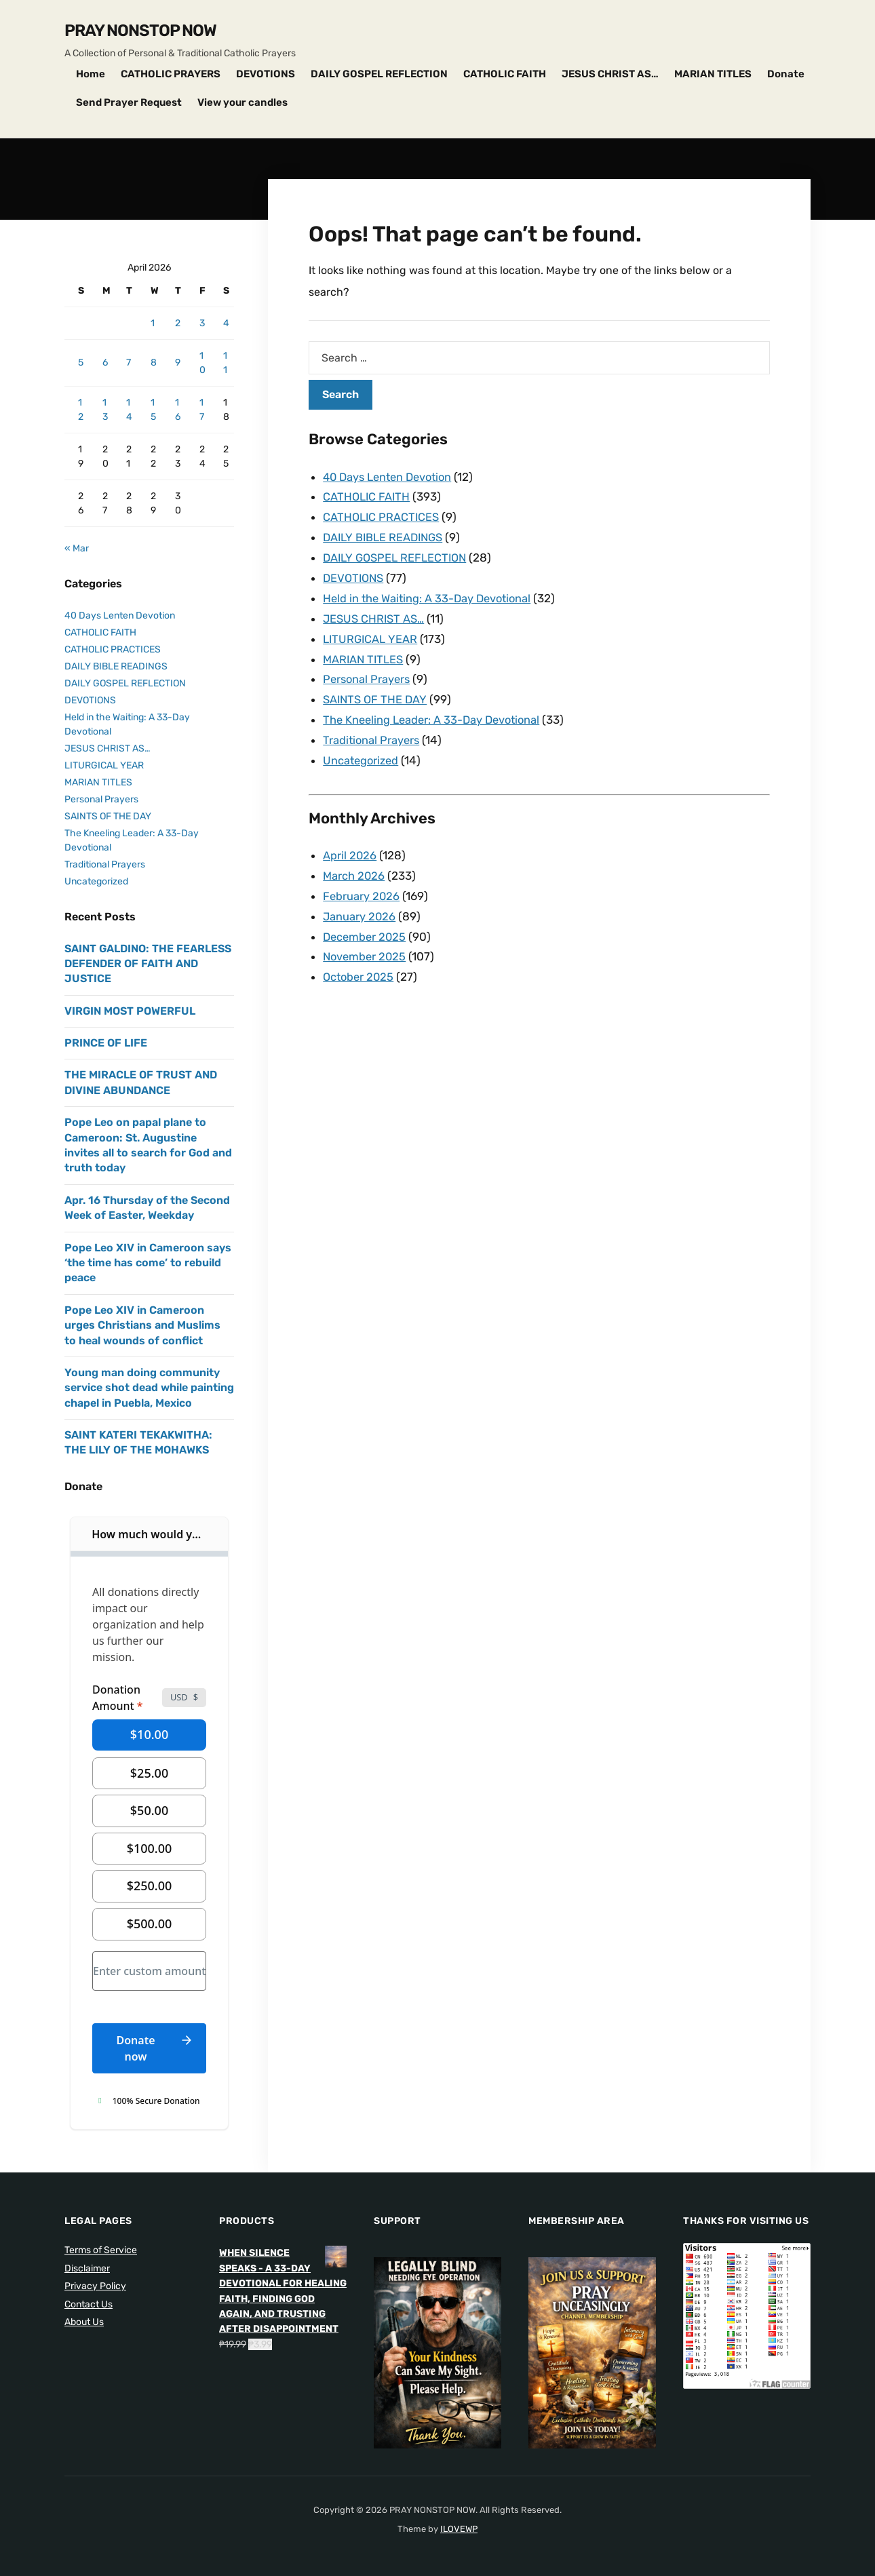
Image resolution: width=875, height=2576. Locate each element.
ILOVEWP (459, 2529)
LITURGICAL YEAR (371, 633)
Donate (785, 74)
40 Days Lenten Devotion (391, 477)
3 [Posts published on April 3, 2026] (202, 323)
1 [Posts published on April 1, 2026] (153, 323)
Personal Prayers (368, 672)
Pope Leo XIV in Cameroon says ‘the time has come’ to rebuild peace (147, 1263)
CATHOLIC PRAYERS (170, 74)
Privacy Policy (95, 2286)
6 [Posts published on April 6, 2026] (105, 362)
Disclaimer (87, 2268)
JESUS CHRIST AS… (610, 74)
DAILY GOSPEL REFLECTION (379, 74)
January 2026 (360, 904)
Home (90, 74)
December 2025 (366, 924)
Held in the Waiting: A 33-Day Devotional (430, 594)
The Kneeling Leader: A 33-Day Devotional (435, 711)
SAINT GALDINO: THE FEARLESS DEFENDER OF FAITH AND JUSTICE (147, 963)
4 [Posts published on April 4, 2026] (226, 323)
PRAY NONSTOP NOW (140, 30)
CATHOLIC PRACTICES (382, 515)
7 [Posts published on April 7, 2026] (128, 362)
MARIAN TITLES (713, 74)
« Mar (76, 548)
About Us (84, 2322)
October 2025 (360, 962)
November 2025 (366, 943)
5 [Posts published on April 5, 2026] (80, 362)
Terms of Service (100, 2250)
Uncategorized (362, 751)
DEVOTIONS (265, 74)
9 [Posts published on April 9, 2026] (177, 362)
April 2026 (350, 845)
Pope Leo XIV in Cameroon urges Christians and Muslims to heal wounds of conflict (142, 1325)
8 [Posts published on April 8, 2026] (154, 362)
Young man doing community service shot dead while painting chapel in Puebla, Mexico (149, 1387)
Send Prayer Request (129, 102)
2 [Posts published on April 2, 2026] (177, 323)
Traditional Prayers (372, 731)
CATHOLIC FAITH (504, 74)
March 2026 (354, 865)
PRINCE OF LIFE (105, 1042)
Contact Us (88, 2304)
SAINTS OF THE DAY (376, 692)
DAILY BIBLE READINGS (385, 535)
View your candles (242, 102)
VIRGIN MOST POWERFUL (129, 1010)
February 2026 (362, 884)
